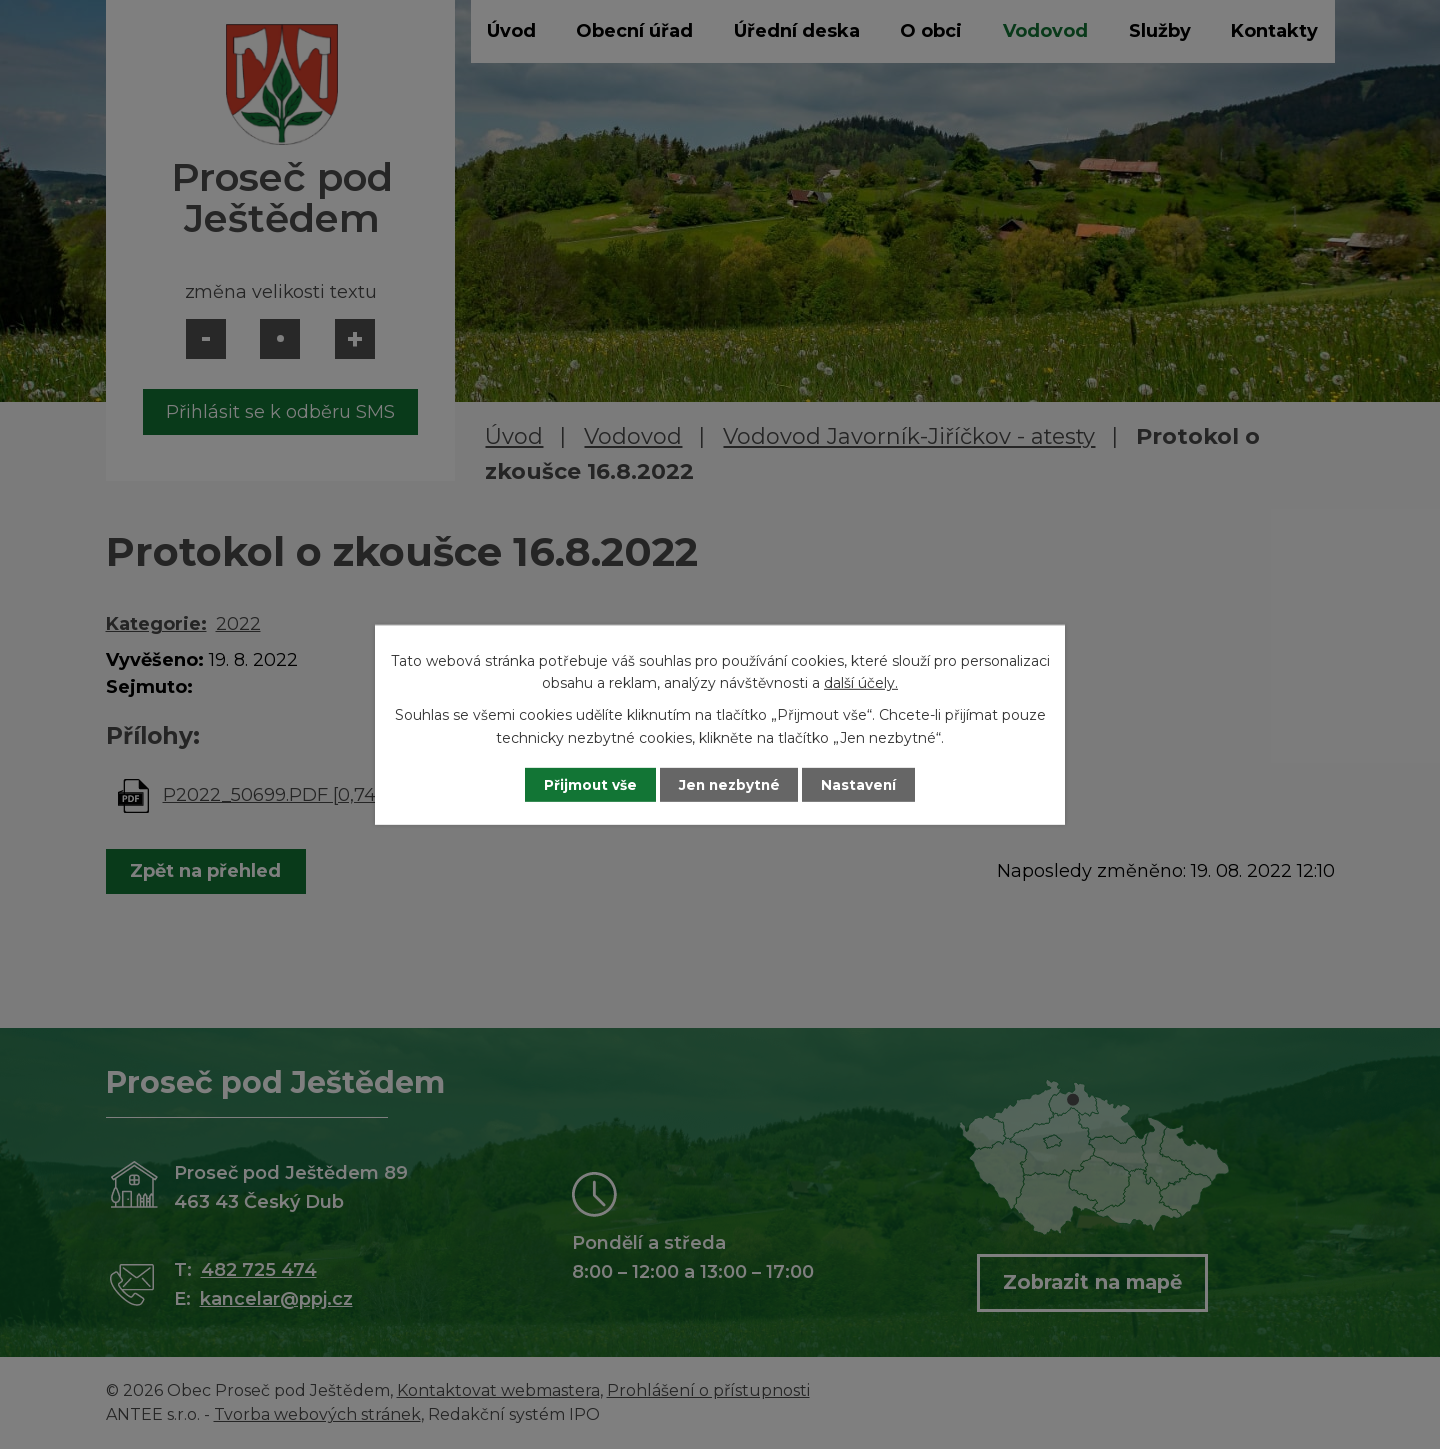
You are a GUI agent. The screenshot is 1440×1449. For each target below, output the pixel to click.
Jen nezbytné (729, 784)
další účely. (861, 682)
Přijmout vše (584, 784)
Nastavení (866, 784)
